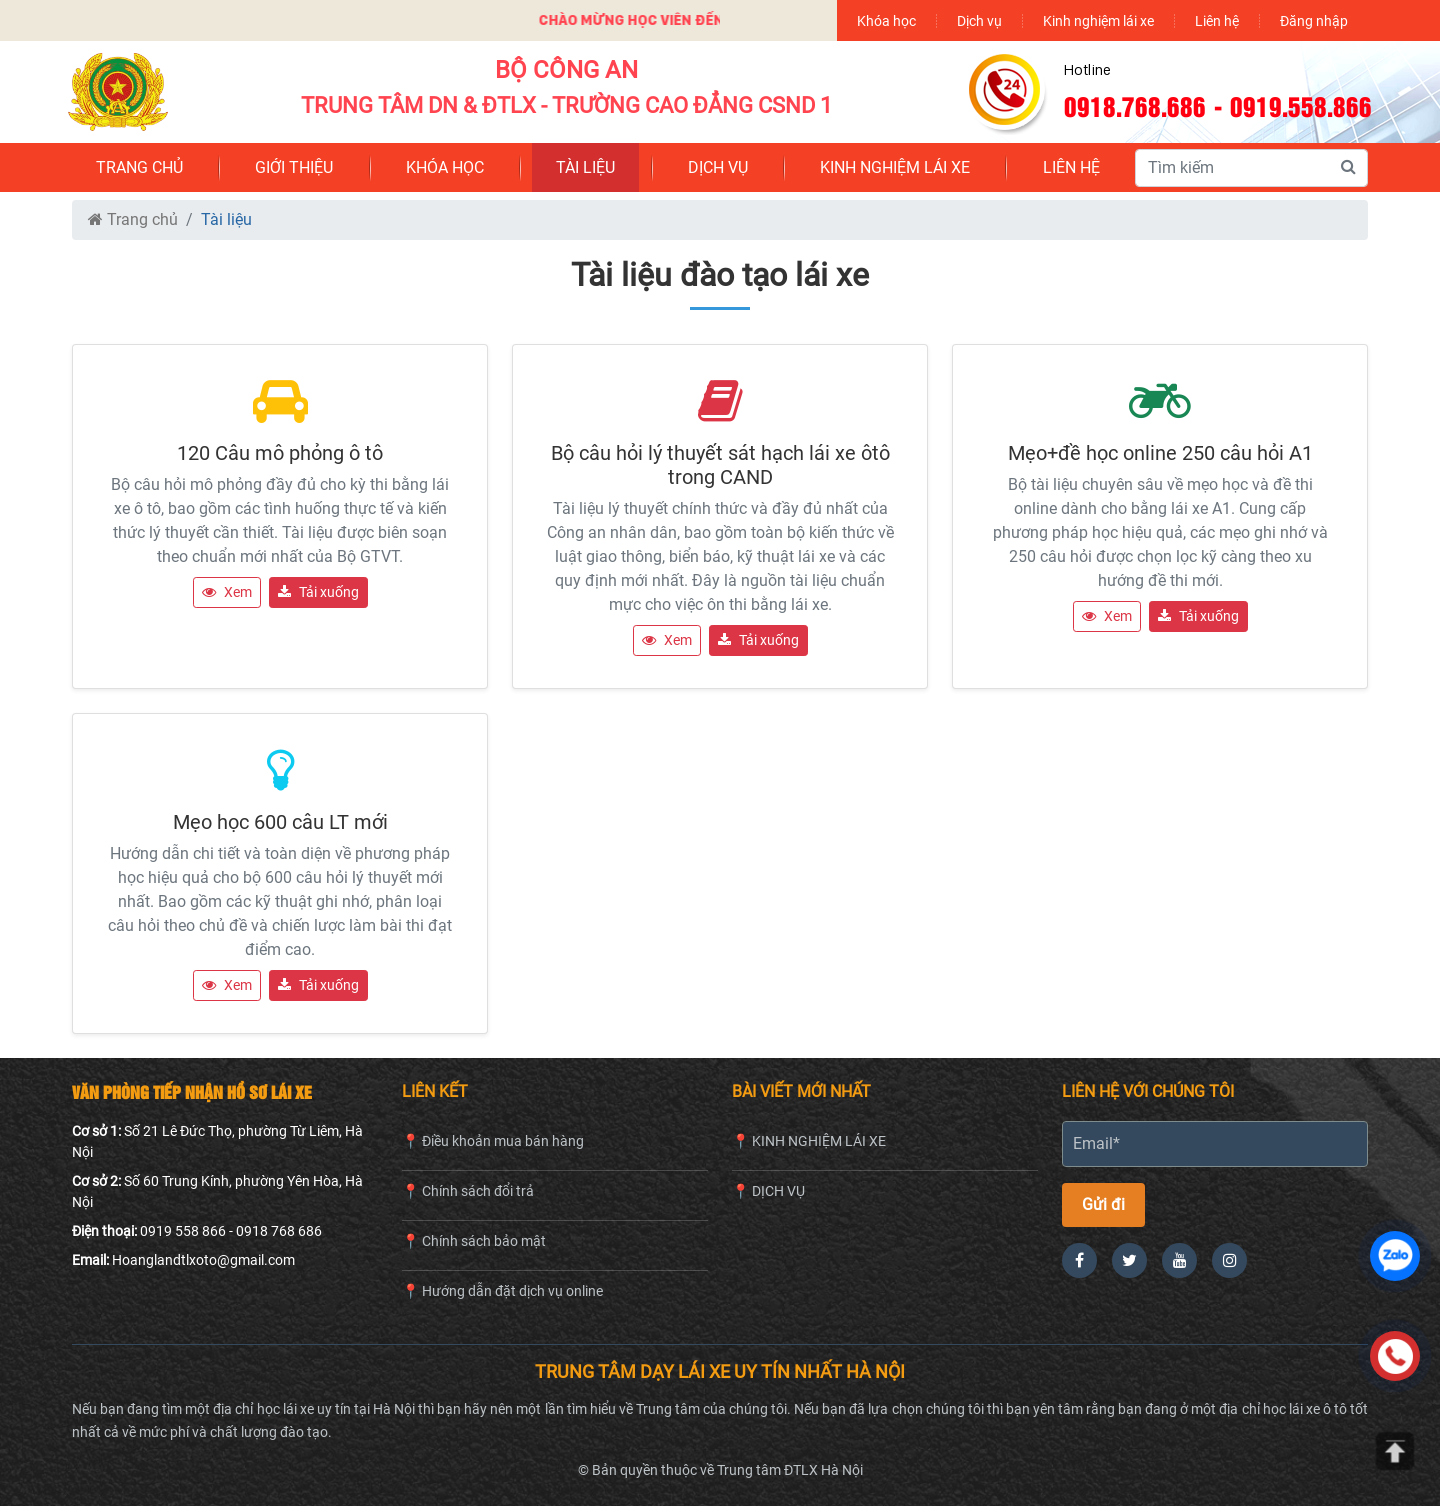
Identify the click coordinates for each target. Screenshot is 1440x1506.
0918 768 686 (279, 1231)
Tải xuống (318, 592)
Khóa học (886, 20)
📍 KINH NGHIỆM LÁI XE (809, 1141)
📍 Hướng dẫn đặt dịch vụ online (502, 1291)
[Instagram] (1229, 1260)
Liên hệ (1217, 20)
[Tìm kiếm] (1348, 167)
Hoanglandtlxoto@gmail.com (203, 1260)
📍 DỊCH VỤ (768, 1191)
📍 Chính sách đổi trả (468, 1191)
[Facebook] (1079, 1260)
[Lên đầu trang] (1395, 1451)
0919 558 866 (183, 1231)
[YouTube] (1179, 1260)
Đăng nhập (1314, 20)
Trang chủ (133, 219)
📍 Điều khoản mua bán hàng (493, 1141)
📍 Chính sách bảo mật (474, 1241)
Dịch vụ (979, 20)
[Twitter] (1129, 1260)
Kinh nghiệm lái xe (1098, 20)
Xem (227, 592)
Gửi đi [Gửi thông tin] (1103, 1204)
